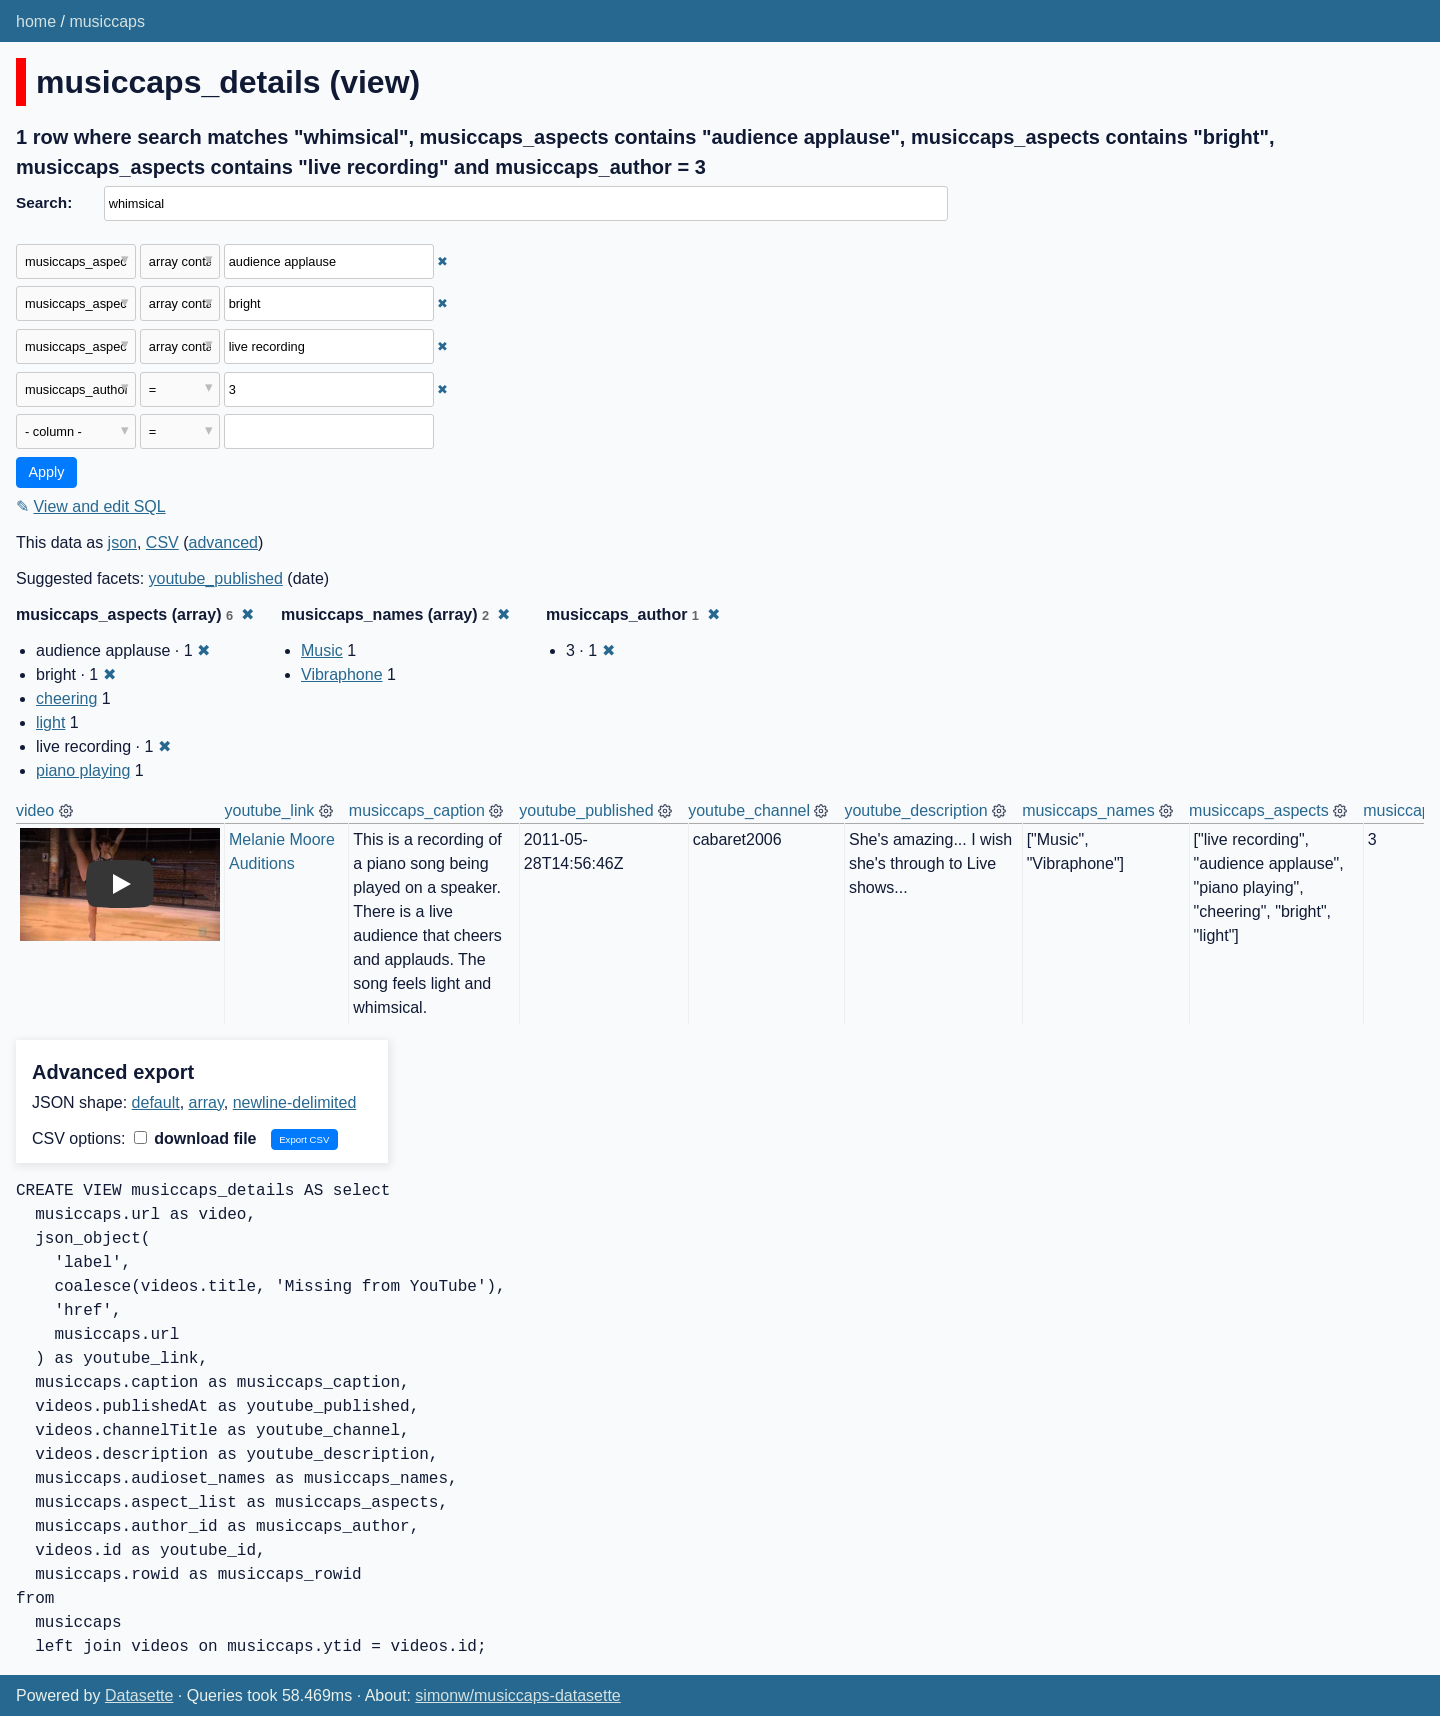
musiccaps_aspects (1259, 810)
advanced (223, 542)
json (122, 542)
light (50, 722)
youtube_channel (749, 810)
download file (195, 1138)
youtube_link (270, 810)
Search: (44, 202)
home (36, 21)
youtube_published (216, 578)
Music (322, 650)
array (206, 1102)
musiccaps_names (1088, 810)
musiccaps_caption (417, 810)
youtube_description (915, 810)
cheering (66, 698)
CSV (162, 542)
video (35, 810)
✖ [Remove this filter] (442, 261)
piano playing (83, 770)
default (156, 1102)
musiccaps (107, 21)
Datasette (139, 1695)
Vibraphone (342, 674)
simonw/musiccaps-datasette (517, 1695)
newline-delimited (295, 1102)
